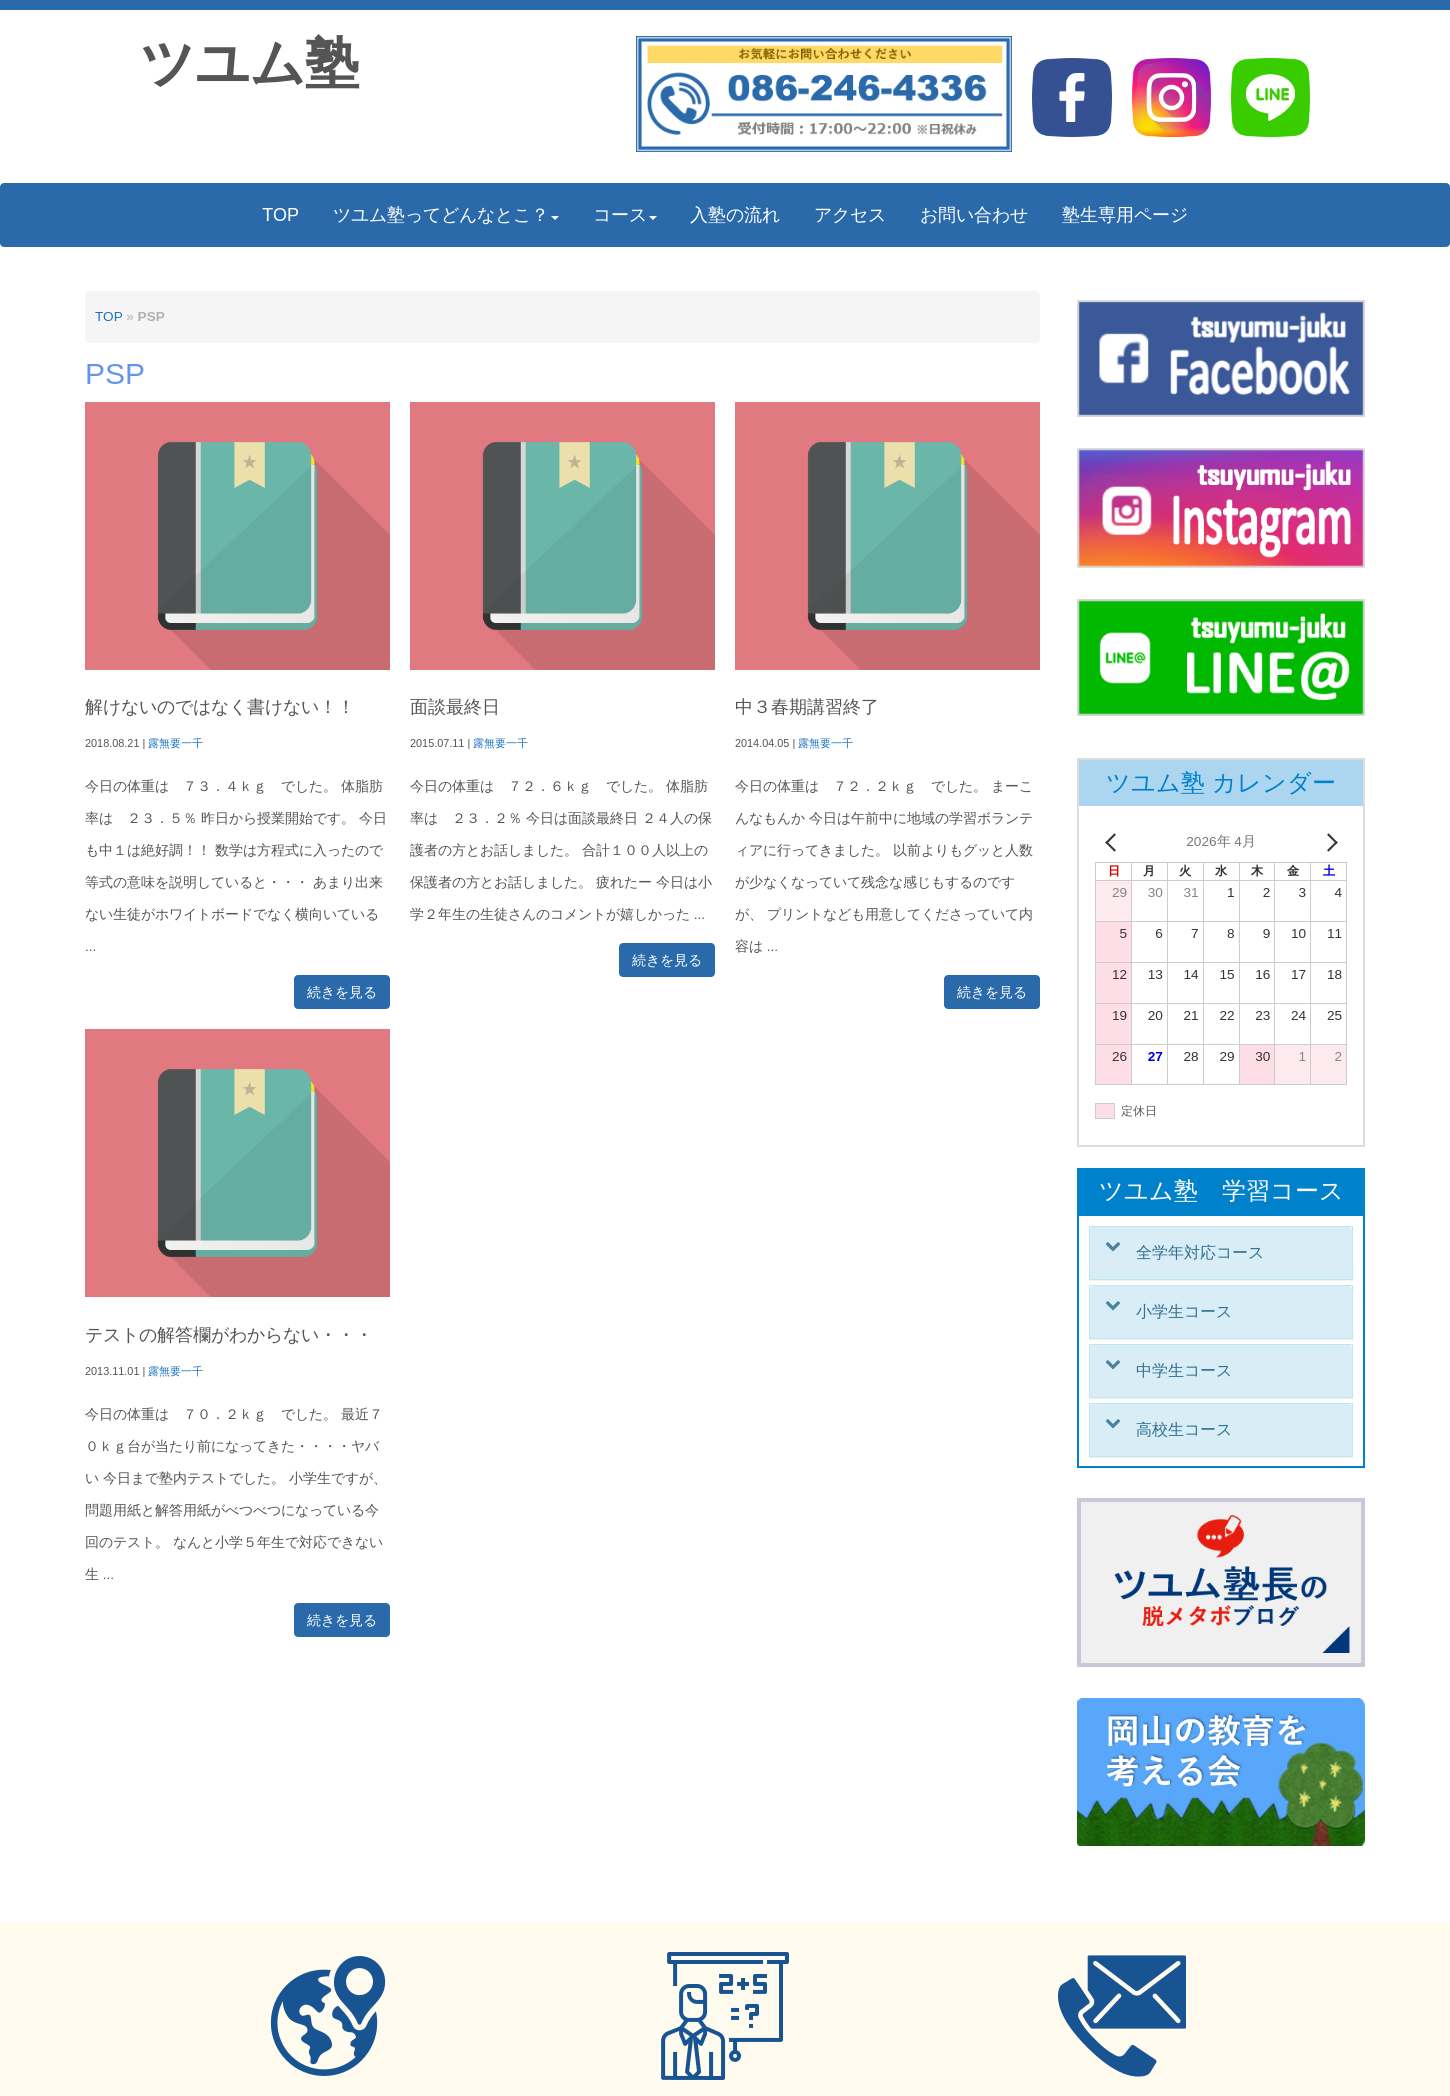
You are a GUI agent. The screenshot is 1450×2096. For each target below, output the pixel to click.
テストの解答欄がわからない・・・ (229, 1335)
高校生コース (1184, 1429)
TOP (108, 316)
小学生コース (1184, 1311)
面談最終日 (455, 707)
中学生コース (1184, 1370)
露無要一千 (175, 743)
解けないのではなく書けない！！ (220, 707)
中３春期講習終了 (807, 707)
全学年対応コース (1200, 1252)
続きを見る (342, 992)
